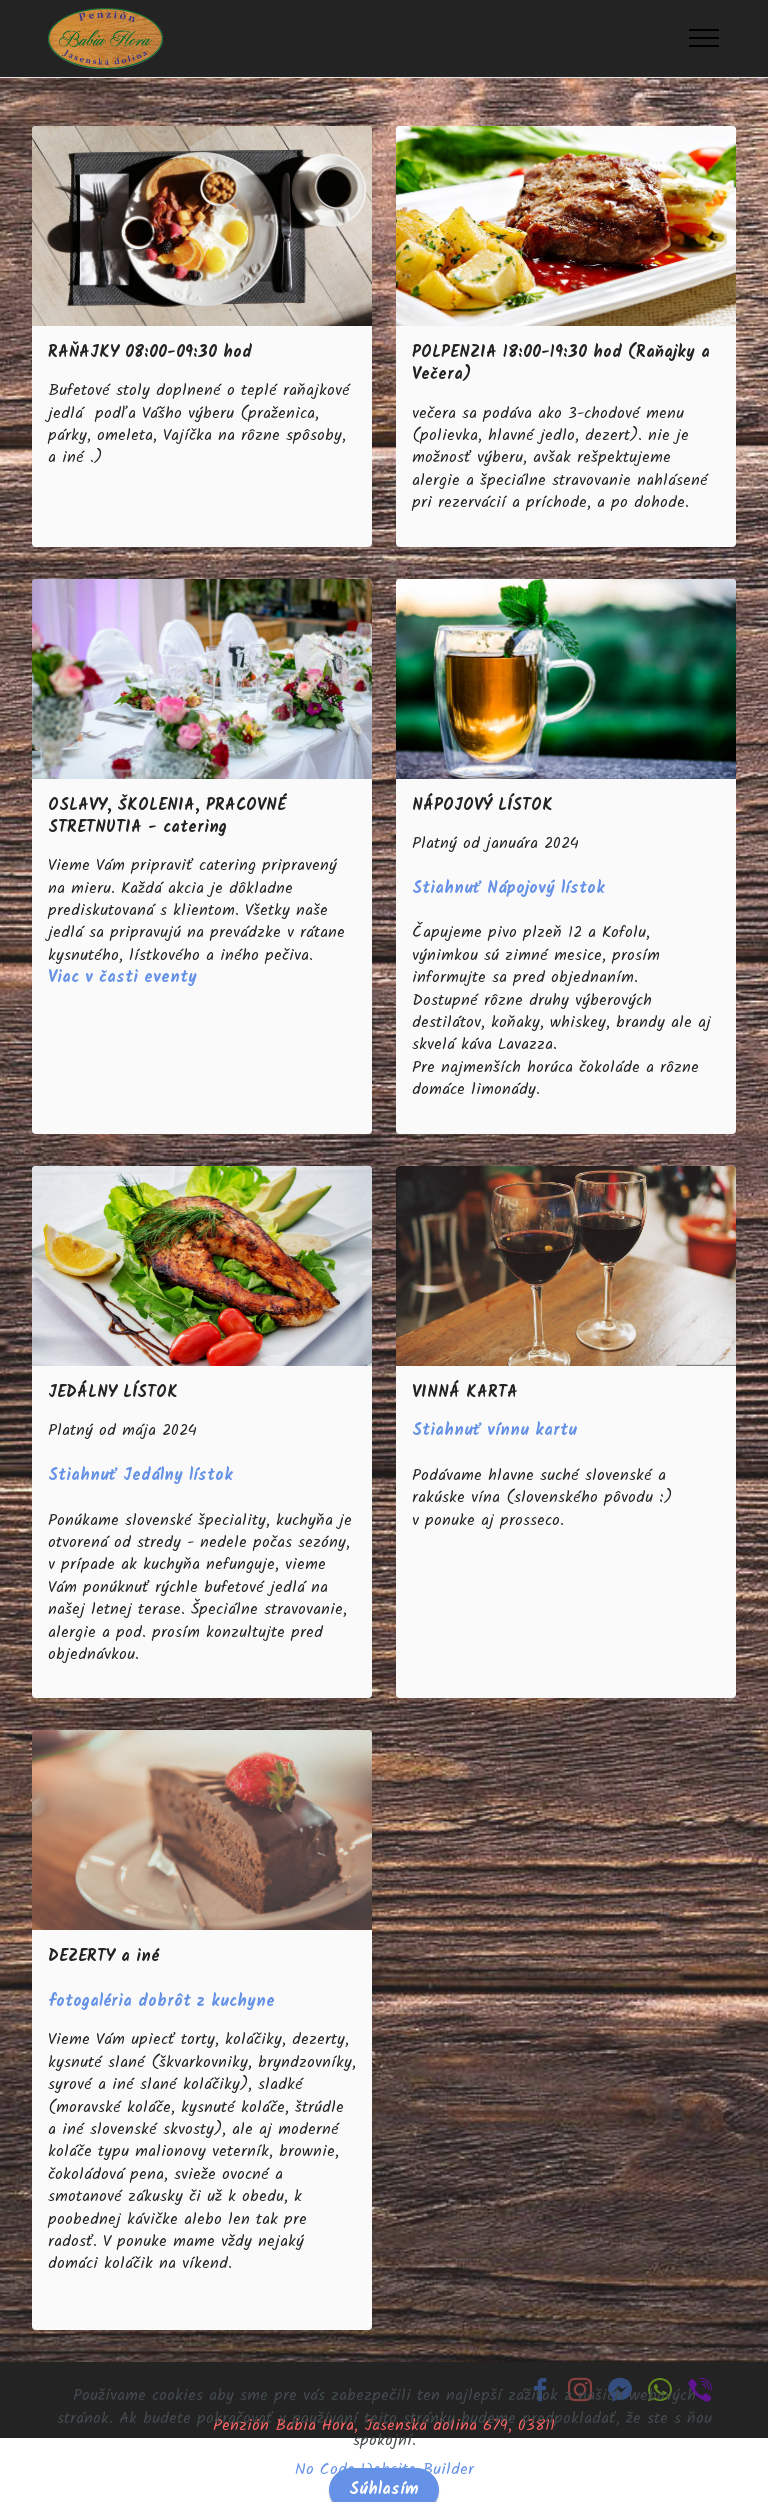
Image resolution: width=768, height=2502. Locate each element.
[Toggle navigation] (704, 38)
